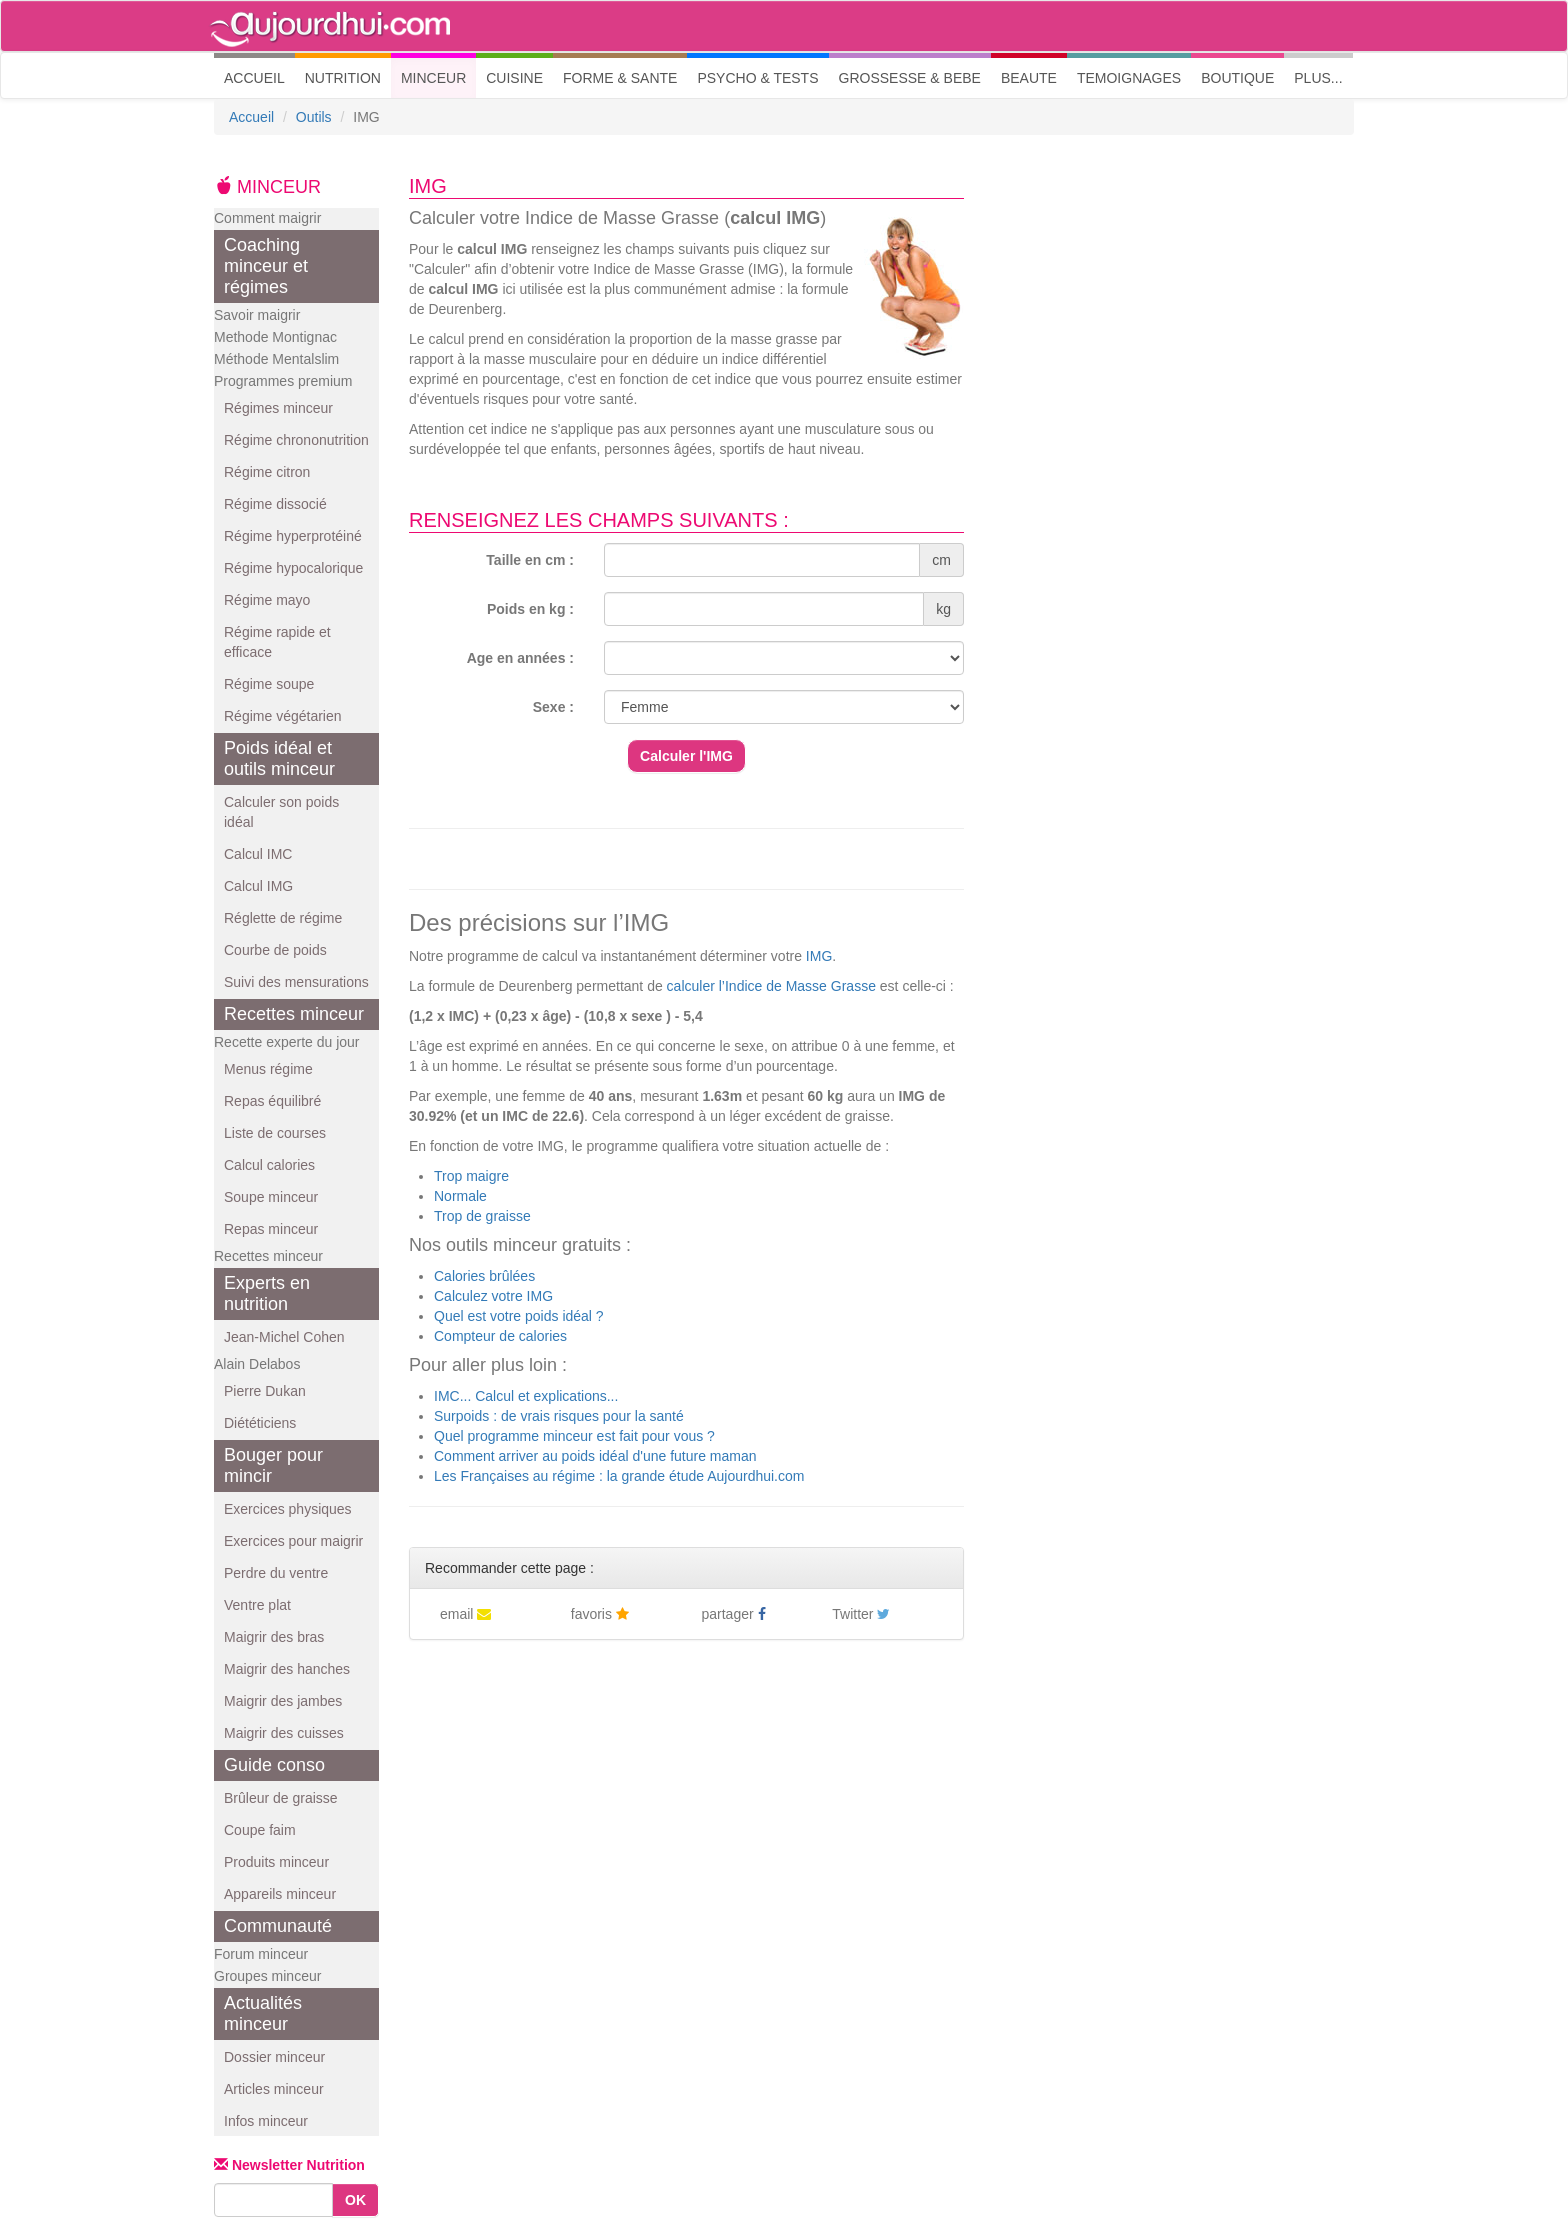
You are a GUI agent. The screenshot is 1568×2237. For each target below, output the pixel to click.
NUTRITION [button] (343, 78)
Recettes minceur (294, 1014)
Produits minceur (276, 1862)
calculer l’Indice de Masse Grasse (771, 986)
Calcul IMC (258, 854)
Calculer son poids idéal (281, 812)
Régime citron (267, 472)
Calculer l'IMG (686, 756)
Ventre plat (257, 1605)
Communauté (278, 1926)
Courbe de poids (275, 950)
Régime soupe (269, 684)
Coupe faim (260, 1830)
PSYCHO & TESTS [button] (757, 78)
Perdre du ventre (276, 1573)
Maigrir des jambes (283, 1701)
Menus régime (268, 1069)
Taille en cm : (530, 560)
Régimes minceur (278, 408)
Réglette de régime (283, 918)
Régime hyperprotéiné (293, 536)
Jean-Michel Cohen (284, 1337)
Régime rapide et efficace (277, 642)
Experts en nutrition (267, 1293)
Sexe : (553, 707)
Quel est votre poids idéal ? (519, 1316)
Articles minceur (274, 2089)
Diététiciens (260, 1423)
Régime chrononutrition (296, 440)
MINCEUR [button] (433, 78)
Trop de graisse (482, 1216)
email (465, 1614)
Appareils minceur (280, 1894)
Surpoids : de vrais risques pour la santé (559, 1416)
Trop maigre (471, 1176)
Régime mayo (267, 600)
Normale (460, 1196)
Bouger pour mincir (273, 1465)
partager (734, 1614)
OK (355, 2200)
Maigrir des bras (274, 1637)
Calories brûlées (484, 1276)
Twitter (861, 1614)
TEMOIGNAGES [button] (1129, 78)
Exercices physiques (288, 1509)
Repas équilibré (272, 1101)
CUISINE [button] (514, 78)
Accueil (251, 117)
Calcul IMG (258, 886)
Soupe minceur (271, 1197)
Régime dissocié (275, 504)
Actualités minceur (263, 2013)
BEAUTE (1029, 78)
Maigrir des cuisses (284, 1733)
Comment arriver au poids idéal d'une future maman (595, 1456)
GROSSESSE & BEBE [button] (910, 78)
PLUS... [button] (1318, 78)
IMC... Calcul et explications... (526, 1396)
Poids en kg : (530, 609)
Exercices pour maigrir (293, 1541)
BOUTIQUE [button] (1237, 78)
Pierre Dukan (265, 1391)
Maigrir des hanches (287, 1669)
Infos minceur (266, 2121)
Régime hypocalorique (293, 568)
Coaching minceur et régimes (266, 266)
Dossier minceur (274, 2057)
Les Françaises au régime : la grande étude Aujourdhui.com (619, 1476)
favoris (600, 1614)
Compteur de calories (500, 1336)
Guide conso (274, 1765)
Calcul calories (269, 1165)
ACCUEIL (259, 76)
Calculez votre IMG (493, 1296)
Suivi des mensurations (296, 982)
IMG (819, 956)
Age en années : (520, 658)
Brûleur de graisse (281, 1798)
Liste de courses (275, 1133)
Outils (314, 117)
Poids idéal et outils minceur (279, 758)
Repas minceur (271, 1229)
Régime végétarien (283, 716)
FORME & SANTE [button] (620, 78)
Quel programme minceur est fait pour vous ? (574, 1436)
